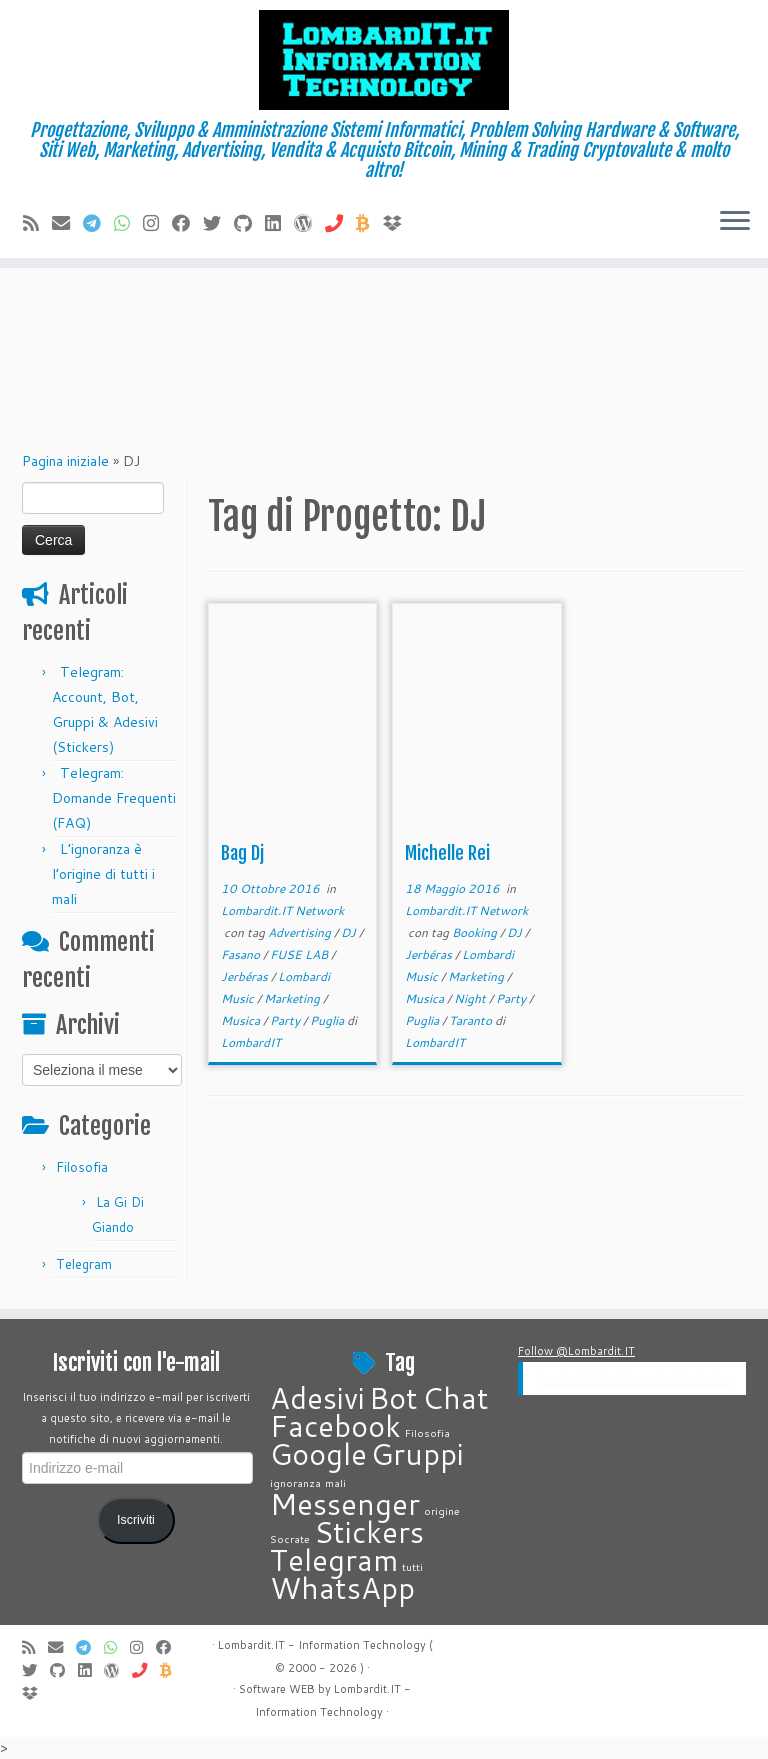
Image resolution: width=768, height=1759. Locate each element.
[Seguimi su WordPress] (309, 223)
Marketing (293, 998)
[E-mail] (67, 223)
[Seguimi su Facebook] (187, 223)
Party (286, 1020)
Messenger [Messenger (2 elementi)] (345, 1503)
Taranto (472, 1020)
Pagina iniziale (65, 461)
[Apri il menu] (735, 222)
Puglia (328, 1020)
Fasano (242, 954)
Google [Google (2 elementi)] (318, 1453)
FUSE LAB (300, 954)
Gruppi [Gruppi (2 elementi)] (417, 1453)
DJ (350, 932)
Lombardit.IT (367, 1689)
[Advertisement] (384, 285)
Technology (351, 1712)
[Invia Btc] (369, 223)
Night (471, 998)
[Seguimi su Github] (249, 223)
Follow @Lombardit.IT (576, 1351)
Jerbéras (246, 976)
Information (286, 1712)
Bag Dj (242, 853)
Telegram (84, 1264)
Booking (476, 932)
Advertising (301, 932)
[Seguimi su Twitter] (218, 223)
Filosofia (82, 1167)
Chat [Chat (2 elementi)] (455, 1397)
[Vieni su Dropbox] (399, 223)
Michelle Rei (447, 853)
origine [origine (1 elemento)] (442, 1510)
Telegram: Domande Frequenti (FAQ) (114, 798)
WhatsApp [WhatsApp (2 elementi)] (342, 1587)
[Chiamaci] (340, 223)
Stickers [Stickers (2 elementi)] (369, 1531)
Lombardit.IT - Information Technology (636, 1379)
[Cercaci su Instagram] (157, 223)
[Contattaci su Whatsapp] (128, 223)
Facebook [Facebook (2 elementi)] (335, 1425)
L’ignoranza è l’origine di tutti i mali (103, 874)
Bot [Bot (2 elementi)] (393, 1397)
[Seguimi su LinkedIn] (279, 223)
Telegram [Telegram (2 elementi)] (334, 1559)
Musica (242, 1020)
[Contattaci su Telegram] (98, 223)
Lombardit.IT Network (282, 910)
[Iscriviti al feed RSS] (37, 223)
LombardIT (251, 1042)
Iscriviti (136, 1520)
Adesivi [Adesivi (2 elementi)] (317, 1397)
